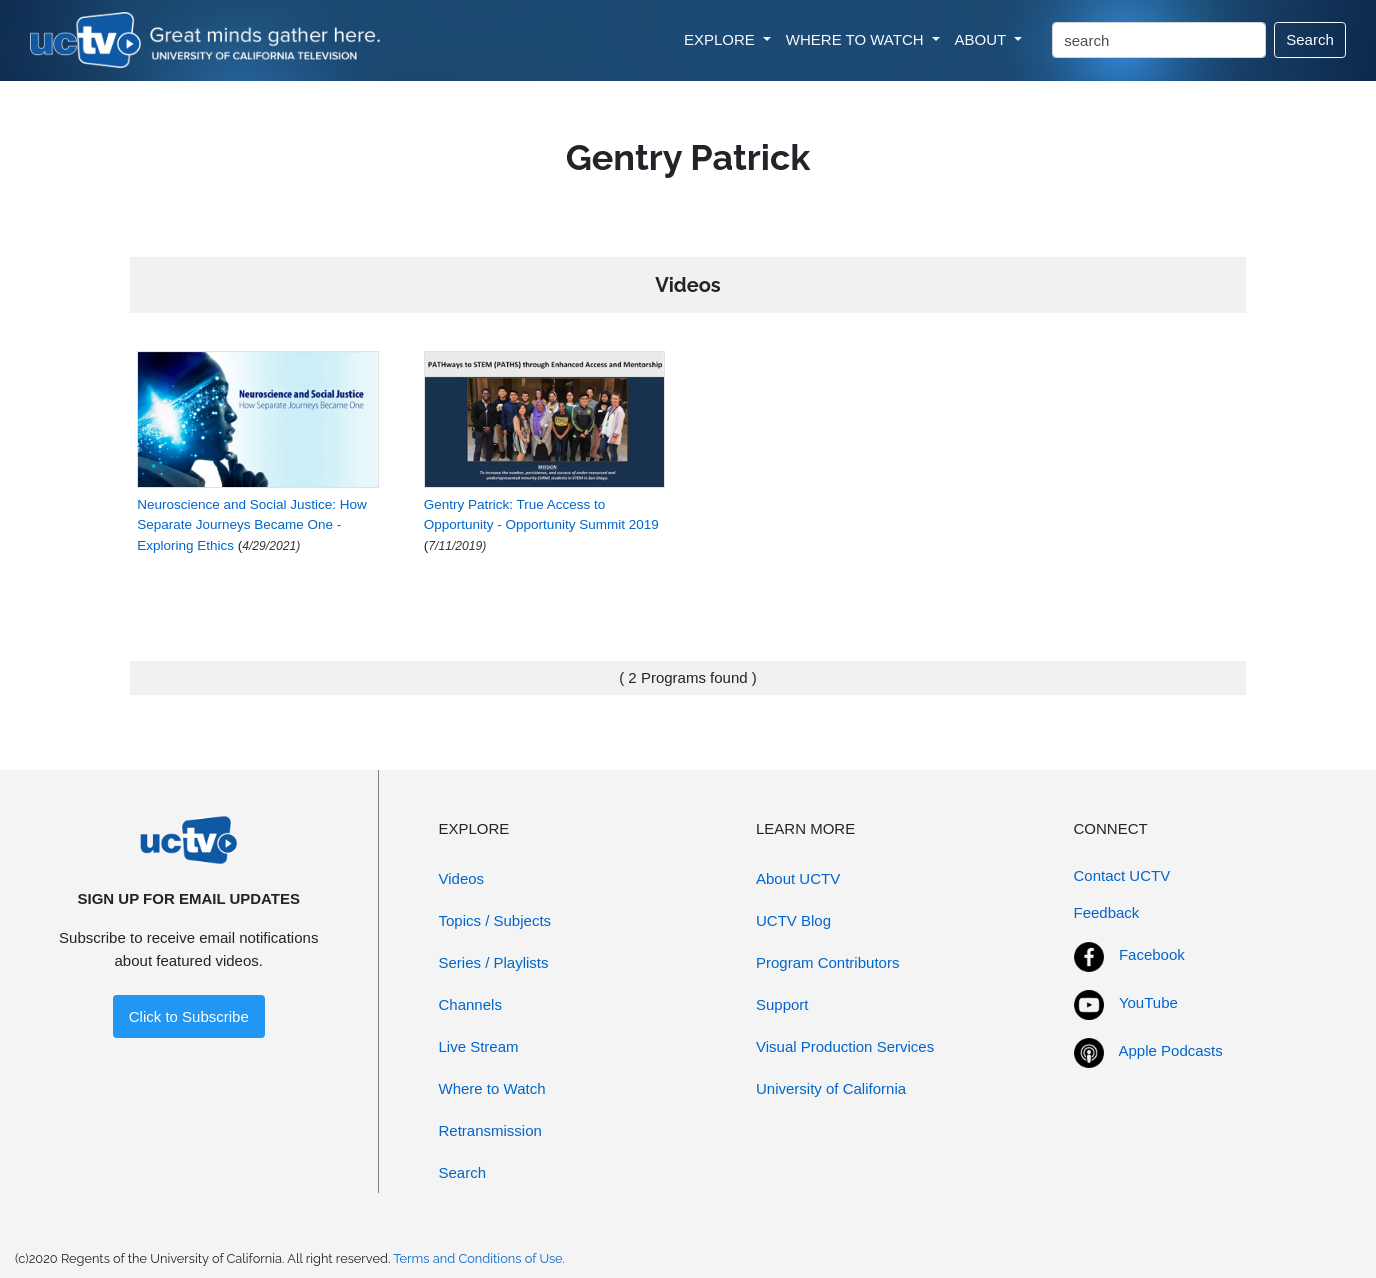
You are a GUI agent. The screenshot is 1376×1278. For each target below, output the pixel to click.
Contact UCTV (1122, 875)
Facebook (1152, 954)
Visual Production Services (845, 1046)
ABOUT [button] (983, 39)
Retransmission (490, 1130)
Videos (462, 878)
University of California (831, 1088)
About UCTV (798, 878)
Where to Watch (492, 1088)
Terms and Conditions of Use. (479, 1258)
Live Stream (479, 1046)
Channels (470, 1004)
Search (1310, 39)
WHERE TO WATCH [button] (857, 39)
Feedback (1107, 912)
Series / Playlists (494, 962)
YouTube (1148, 1002)
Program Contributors (827, 962)
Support (782, 1004)
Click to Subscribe (189, 1016)
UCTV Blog (793, 920)
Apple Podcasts (1171, 1050)
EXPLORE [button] (721, 39)
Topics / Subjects (495, 920)
